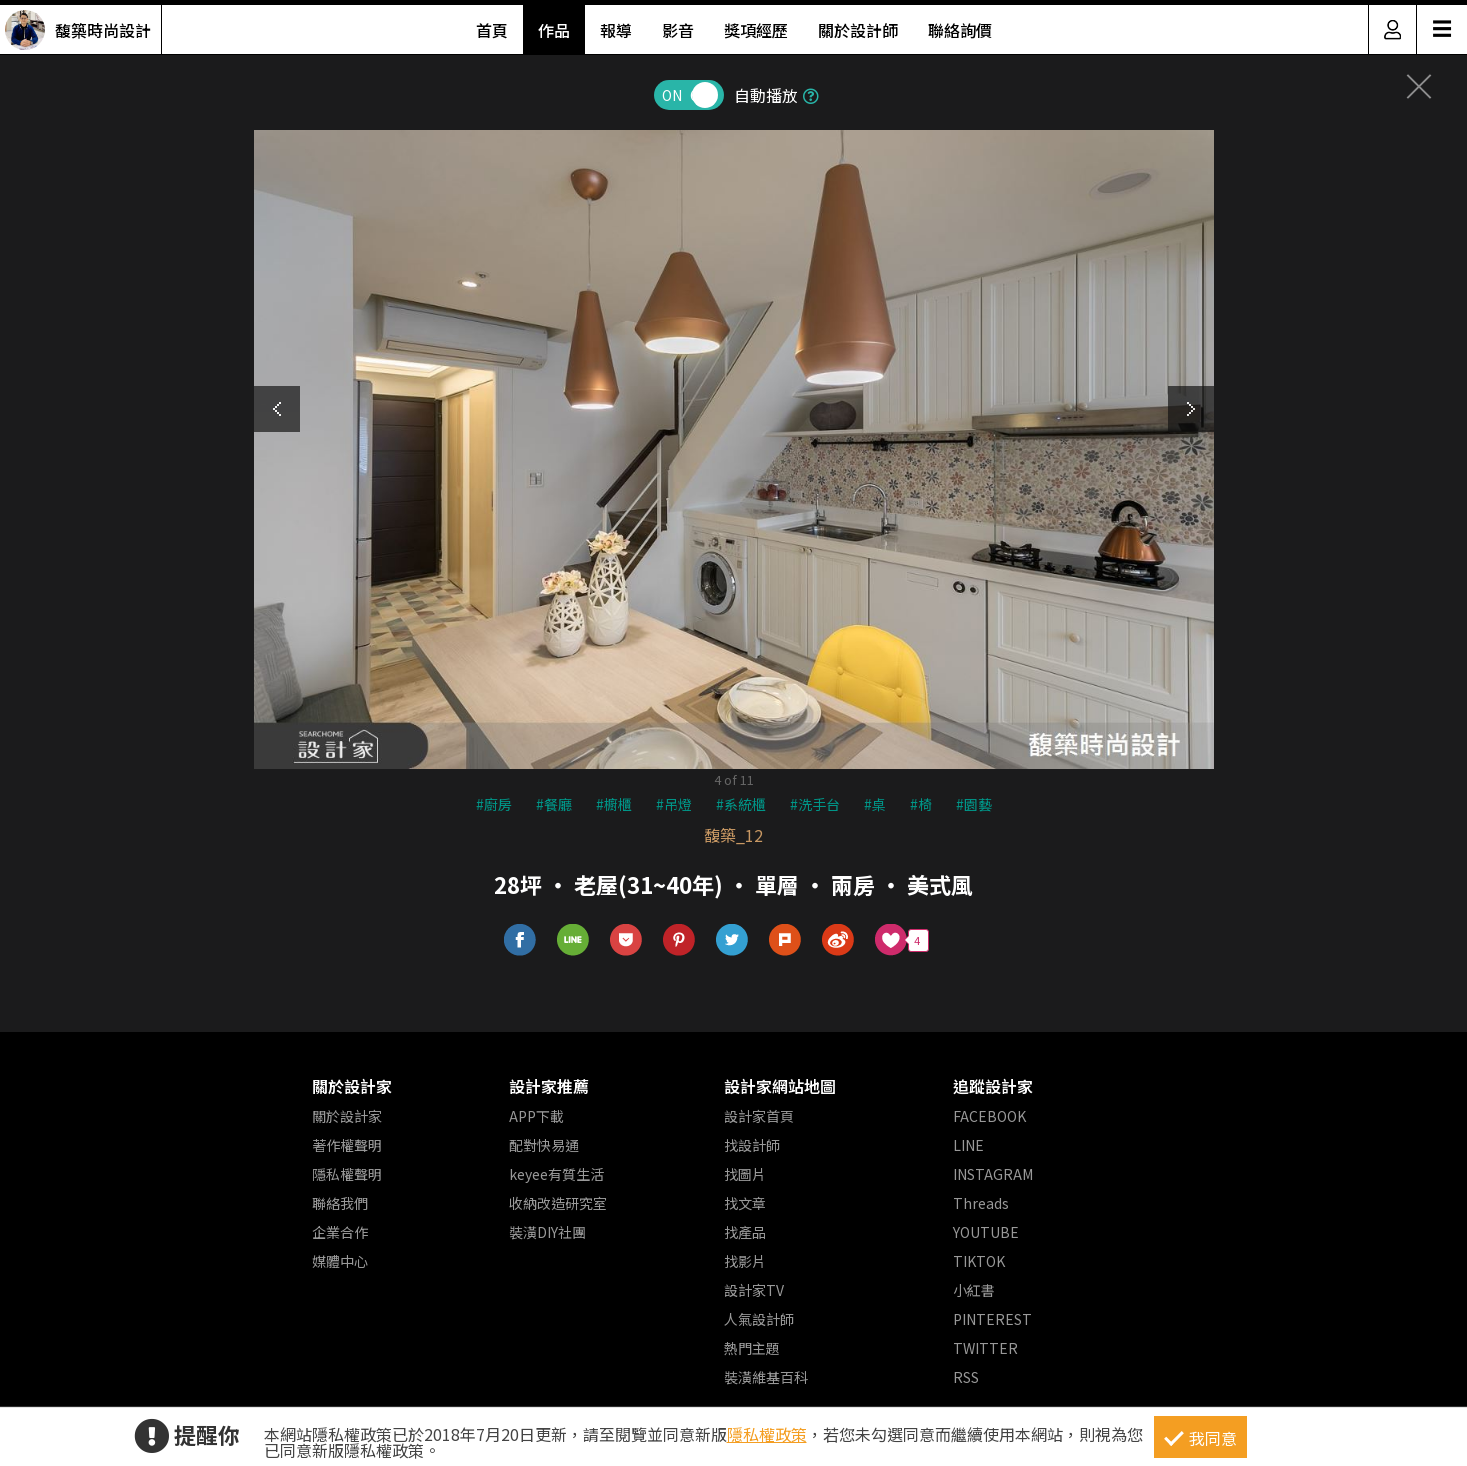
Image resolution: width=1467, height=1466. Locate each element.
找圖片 (745, 1174)
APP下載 (536, 1116)
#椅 (921, 804)
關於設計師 (858, 30)
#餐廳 (554, 804)
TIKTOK (979, 1261)
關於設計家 (352, 1086)
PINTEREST (992, 1319)
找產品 (745, 1232)
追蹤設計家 (993, 1086)
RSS (966, 1377)
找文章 (745, 1203)
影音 (678, 30)
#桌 (875, 804)
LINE (968, 1145)
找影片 (745, 1261)
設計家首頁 (759, 1116)
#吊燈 (674, 804)
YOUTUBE (986, 1232)
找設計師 (752, 1145)
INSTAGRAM (993, 1174)
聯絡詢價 (960, 30)
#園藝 (974, 804)
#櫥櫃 (614, 804)
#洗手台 (815, 804)
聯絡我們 (340, 1203)
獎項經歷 (756, 30)
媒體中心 (340, 1261)
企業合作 (340, 1232)
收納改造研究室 (558, 1203)
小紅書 (974, 1290)
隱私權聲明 (347, 1174)
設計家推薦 (549, 1086)
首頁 (492, 30)
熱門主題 (752, 1348)
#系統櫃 (741, 804)
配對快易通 (544, 1145)
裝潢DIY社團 (547, 1232)
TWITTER (985, 1348)
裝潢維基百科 (766, 1377)
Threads (981, 1203)
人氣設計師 (759, 1319)
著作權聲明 (347, 1145)
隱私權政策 (767, 1434)
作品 (554, 30)
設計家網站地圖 (780, 1086)
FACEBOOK (989, 1116)
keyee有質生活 (556, 1174)
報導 (616, 30)
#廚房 (494, 804)
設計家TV (754, 1290)
